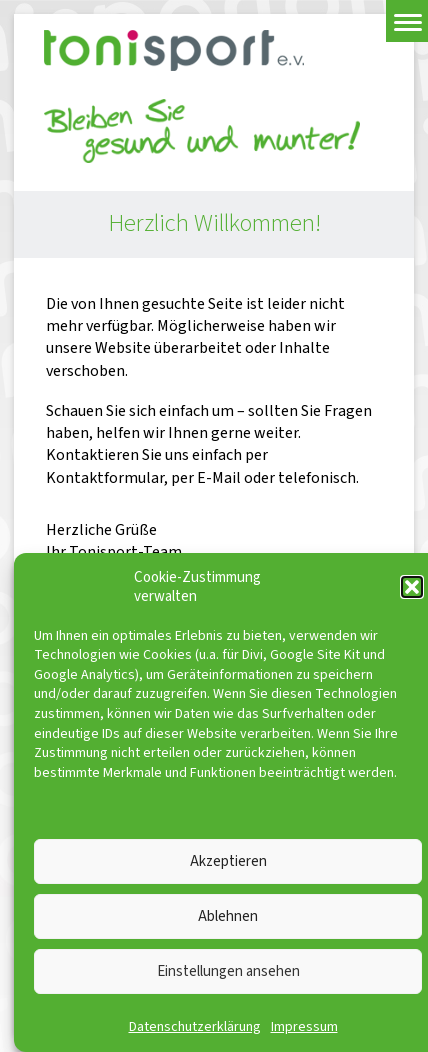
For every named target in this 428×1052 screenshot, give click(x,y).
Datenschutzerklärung (195, 1027)
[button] (412, 587)
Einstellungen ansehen (228, 971)
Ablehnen (228, 916)
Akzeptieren (228, 861)
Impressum (304, 1027)
